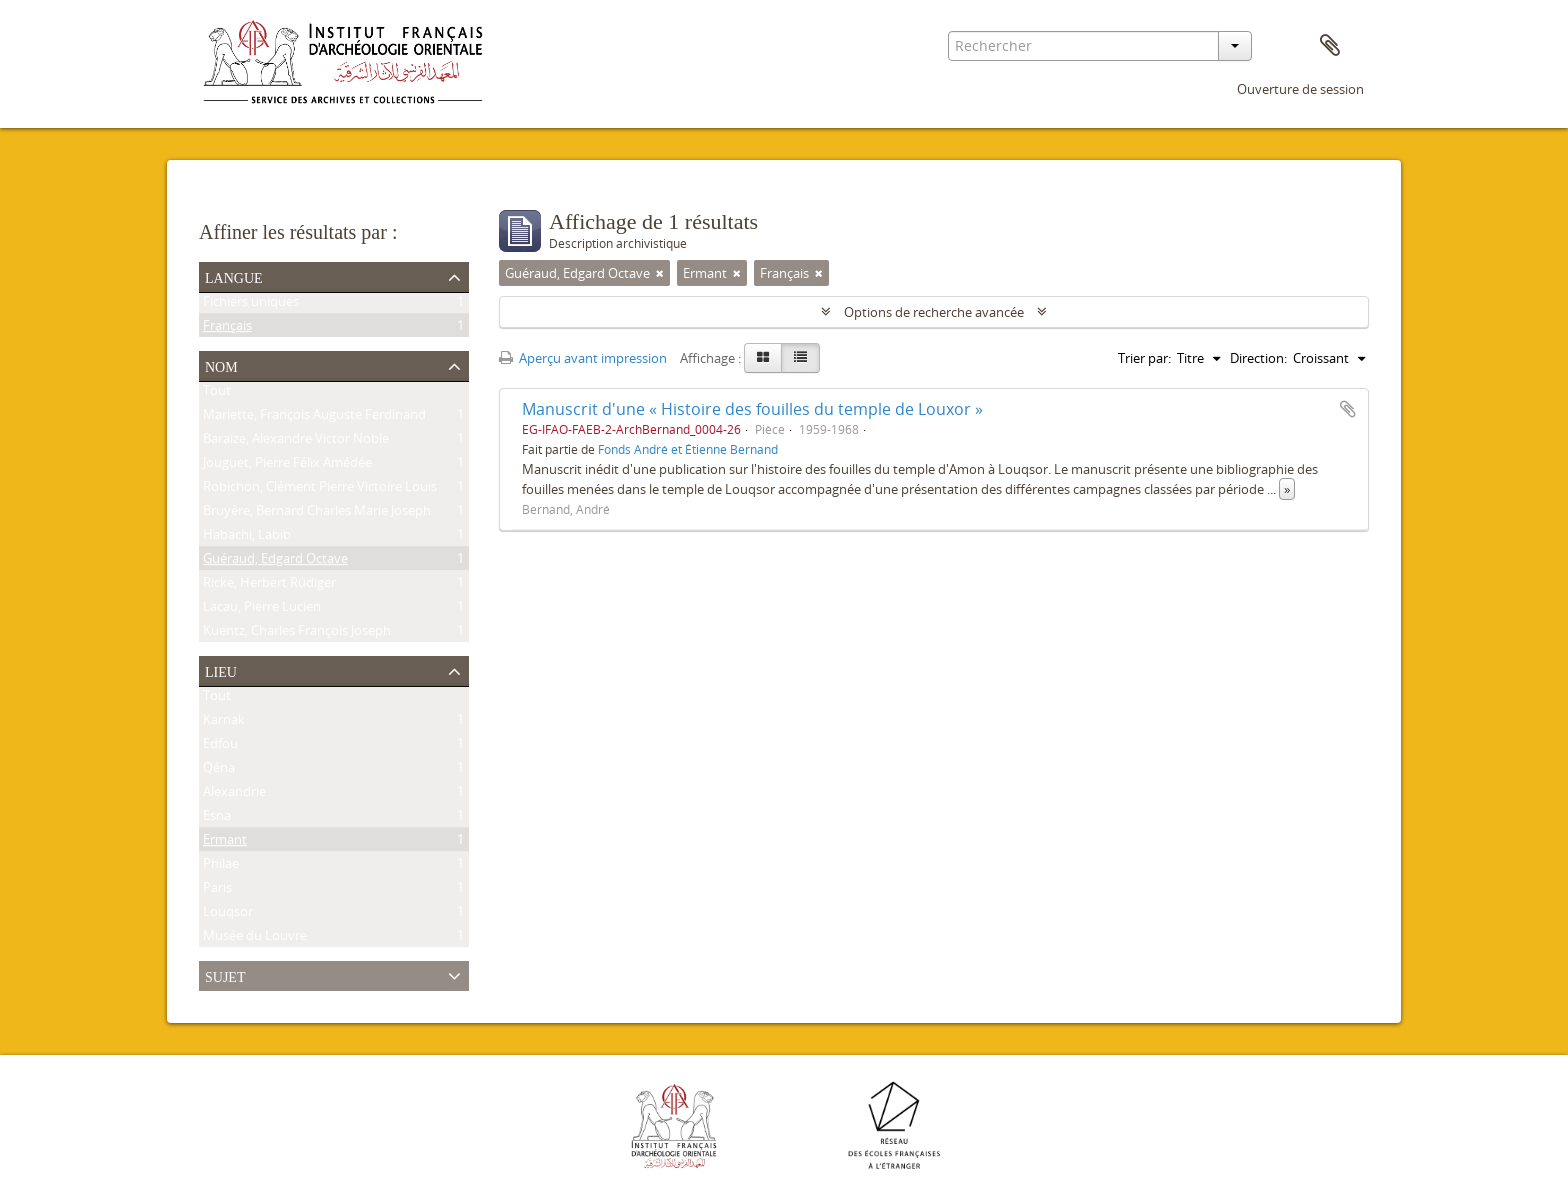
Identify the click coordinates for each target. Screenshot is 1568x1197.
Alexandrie (234, 795)
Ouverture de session (1300, 89)
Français (227, 329)
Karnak (224, 723)
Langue (234, 276)
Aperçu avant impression (583, 358)
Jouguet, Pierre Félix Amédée (287, 466)
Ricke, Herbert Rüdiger (269, 586)
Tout (217, 394)
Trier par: (1144, 358)
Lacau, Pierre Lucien (262, 610)
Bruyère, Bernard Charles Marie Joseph (317, 514)
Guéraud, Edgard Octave (275, 562)
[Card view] (763, 358)
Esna (217, 819)
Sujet (225, 975)
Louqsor (228, 915)
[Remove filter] (660, 273)
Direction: (1258, 358)
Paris (217, 891)
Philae (221, 867)
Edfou (220, 747)
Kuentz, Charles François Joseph (297, 634)
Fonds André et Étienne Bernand (688, 449)
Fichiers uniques (251, 305)
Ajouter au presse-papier (1348, 409)
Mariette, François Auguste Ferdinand (314, 418)
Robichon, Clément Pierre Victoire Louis (320, 490)
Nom (221, 365)
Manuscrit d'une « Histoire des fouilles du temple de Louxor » (752, 409)
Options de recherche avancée (934, 312)
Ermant (225, 843)
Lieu (221, 670)
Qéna (219, 771)
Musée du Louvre (255, 939)
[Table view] (800, 358)
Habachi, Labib (247, 538)
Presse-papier (1330, 46)
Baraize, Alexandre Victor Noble (296, 442)
